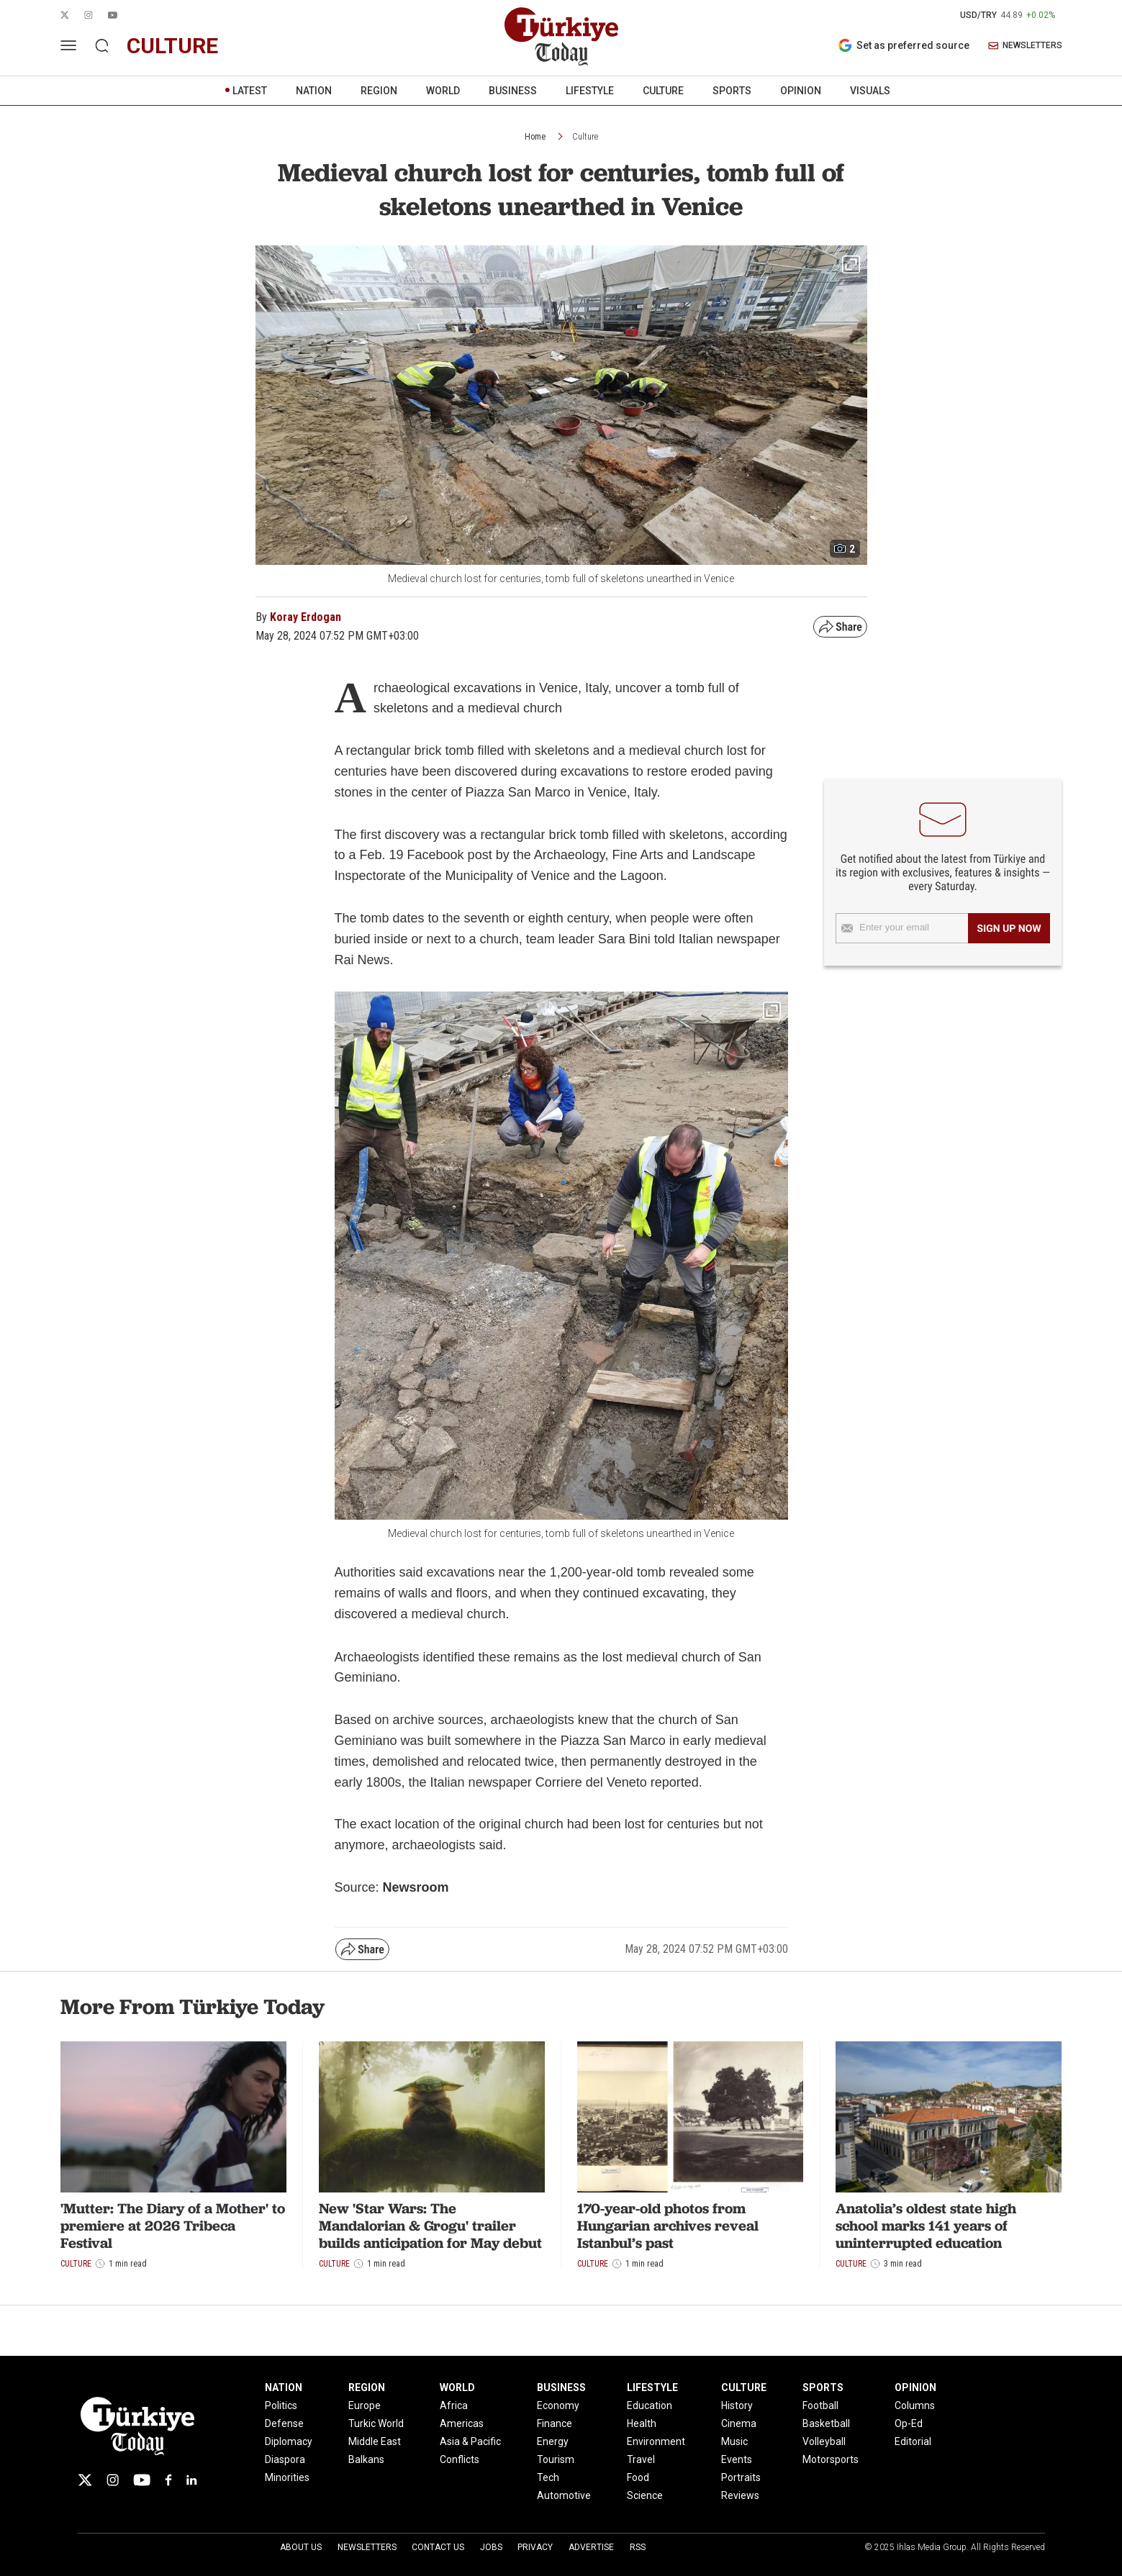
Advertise (591, 2547)
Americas (462, 2423)
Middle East (374, 2441)
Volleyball (824, 2441)
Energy (553, 2441)
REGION (379, 90)
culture (172, 45)
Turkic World (376, 2423)
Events (736, 2459)
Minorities (287, 2477)
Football (820, 2405)
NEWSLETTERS (1025, 46)
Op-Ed (909, 2423)
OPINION (800, 90)
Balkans (366, 2459)
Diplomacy (288, 2441)
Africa (454, 2405)
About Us (301, 2547)
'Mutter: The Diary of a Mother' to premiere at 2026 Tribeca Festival (172, 2225)
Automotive (564, 2495)
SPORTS (731, 90)
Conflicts (459, 2459)
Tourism (555, 2459)
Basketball (826, 2423)
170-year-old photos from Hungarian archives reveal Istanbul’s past (668, 2225)
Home (535, 136)
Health (641, 2423)
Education (649, 2405)
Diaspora (285, 2459)
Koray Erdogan (305, 617)
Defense (284, 2423)
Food (638, 2477)
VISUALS (870, 90)
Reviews (740, 2495)
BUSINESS (513, 90)
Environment (656, 2441)
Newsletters (367, 2547)
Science (645, 2495)
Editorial (913, 2441)
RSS (638, 2547)
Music (734, 2441)
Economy (558, 2405)
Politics (281, 2405)
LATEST (249, 90)
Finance (554, 2423)
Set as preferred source (903, 45)
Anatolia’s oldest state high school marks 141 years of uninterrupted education (926, 2225)
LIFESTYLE (590, 90)
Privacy (535, 2547)
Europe (364, 2405)
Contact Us (438, 2547)
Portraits (741, 2477)
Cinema (738, 2423)
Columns (915, 2405)
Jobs (491, 2547)
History (737, 2405)
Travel (641, 2459)
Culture (585, 136)
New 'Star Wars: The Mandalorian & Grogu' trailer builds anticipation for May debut (430, 2225)
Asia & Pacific (470, 2441)
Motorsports (830, 2459)
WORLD (443, 90)
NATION (314, 90)
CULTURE (663, 90)
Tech (548, 2477)
